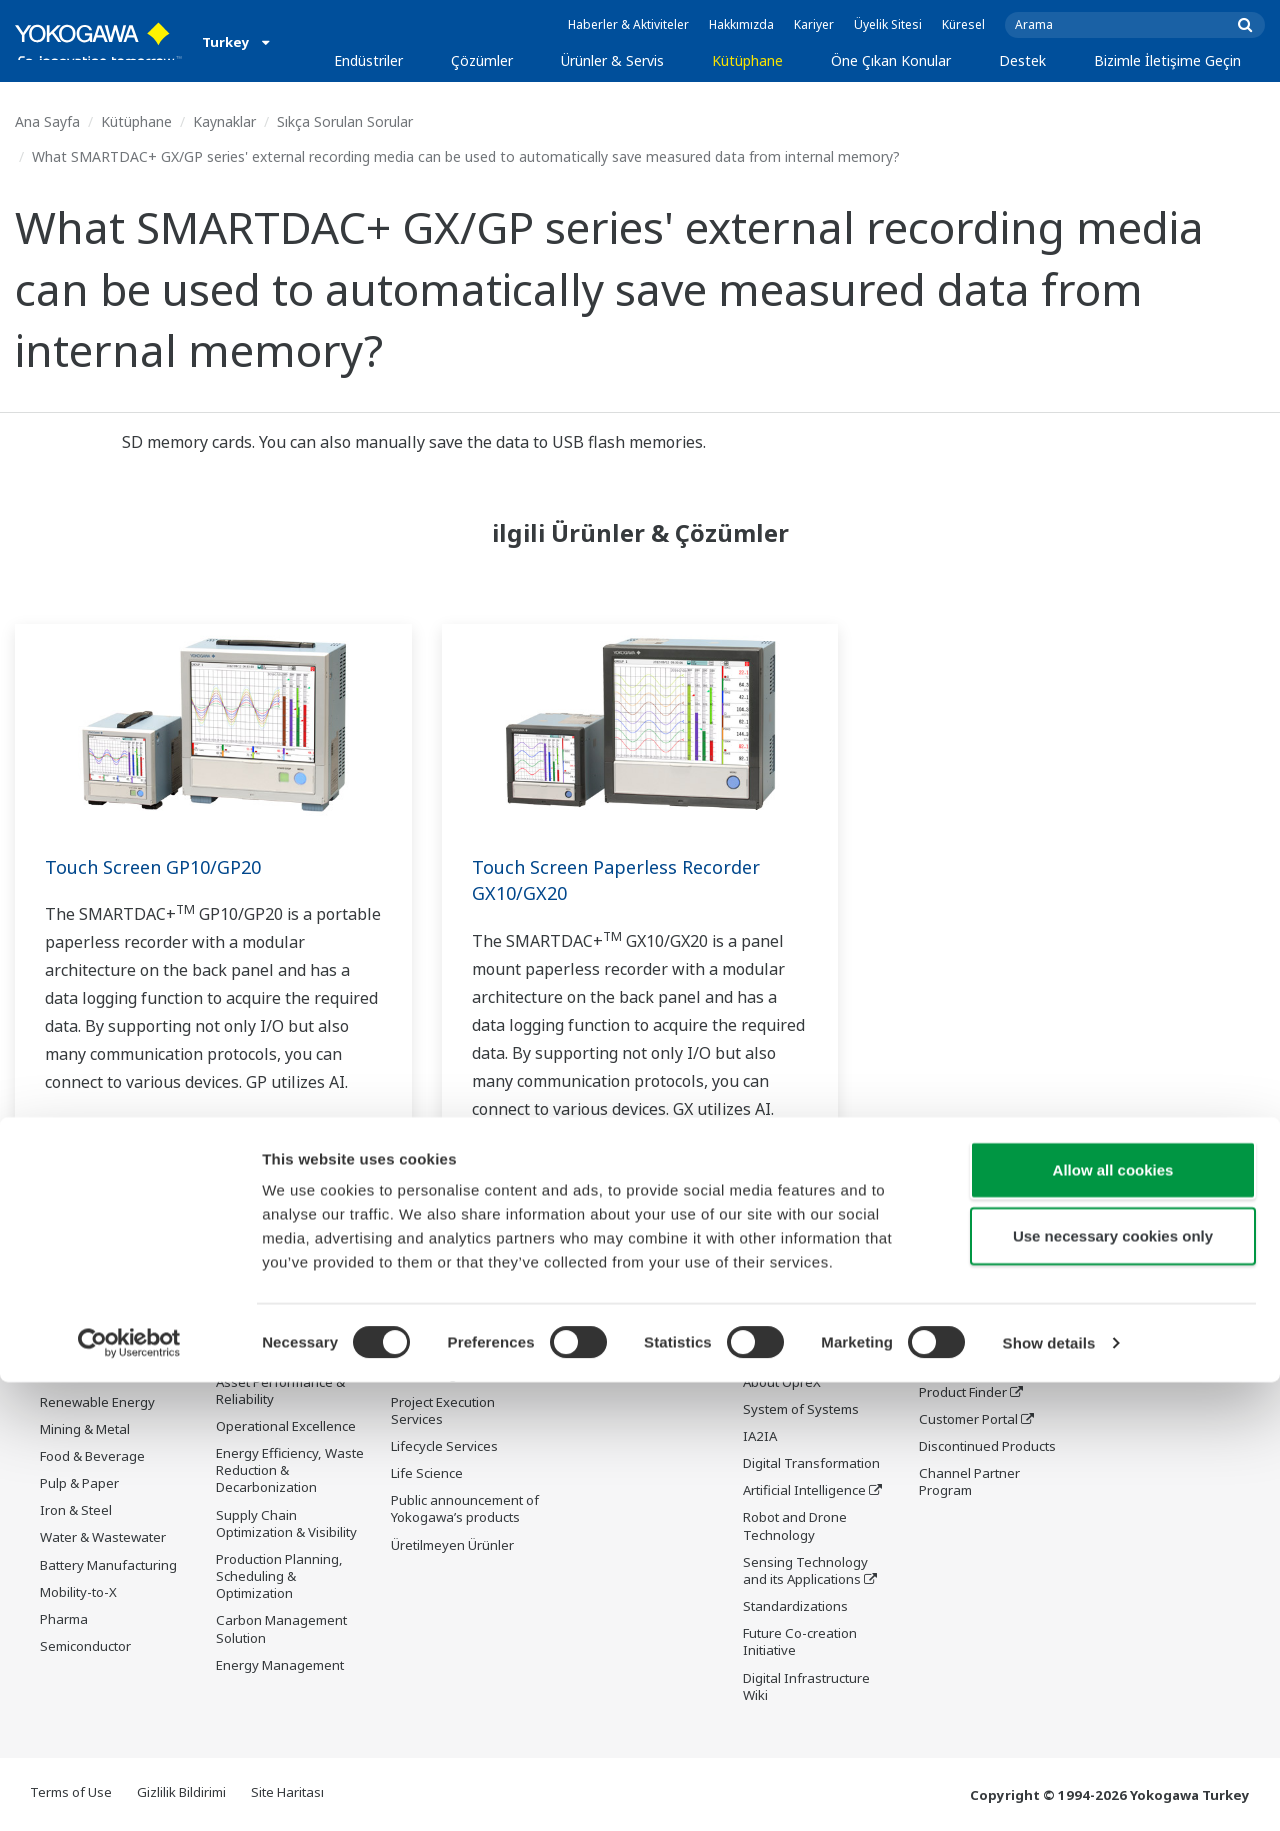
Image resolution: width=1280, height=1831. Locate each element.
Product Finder (963, 1393)
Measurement (434, 1348)
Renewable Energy (97, 1403)
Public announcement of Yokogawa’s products (465, 1509)
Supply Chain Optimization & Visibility (286, 1524)
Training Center (967, 1365)
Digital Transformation (811, 1464)
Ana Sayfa (47, 121)
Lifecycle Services (444, 1447)
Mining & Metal (85, 1430)
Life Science (427, 1474)
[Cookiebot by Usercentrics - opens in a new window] (129, 1792)
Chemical (68, 1348)
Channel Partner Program (969, 1482)
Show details (1049, 1791)
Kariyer (814, 24)
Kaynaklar (224, 121)
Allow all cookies (1113, 1618)
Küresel (963, 24)
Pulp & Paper (79, 1484)
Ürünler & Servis (612, 60)
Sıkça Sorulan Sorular (345, 121)
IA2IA (760, 1437)
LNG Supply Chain (94, 1321)
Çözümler (482, 60)
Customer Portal (968, 1420)
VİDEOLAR (597, 1348)
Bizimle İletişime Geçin (1167, 60)
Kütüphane (747, 60)
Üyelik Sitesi (888, 24)
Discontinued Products (987, 1447)
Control (413, 1321)
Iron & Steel (76, 1511)
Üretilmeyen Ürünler (452, 1546)
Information (427, 1294)
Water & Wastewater (103, 1538)
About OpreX (782, 1383)
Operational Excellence (286, 1427)
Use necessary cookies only (1113, 1684)
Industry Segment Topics (798, 1346)
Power (59, 1375)
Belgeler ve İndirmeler (634, 1294)
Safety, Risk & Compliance (257, 1346)
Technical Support (974, 1294)
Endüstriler (368, 60)
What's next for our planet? (801, 1302)
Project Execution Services (443, 1411)
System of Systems (801, 1410)
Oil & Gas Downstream (108, 1294)
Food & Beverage (92, 1457)
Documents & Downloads (959, 1329)
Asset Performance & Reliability (280, 1391)
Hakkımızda (741, 24)
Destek (1022, 60)
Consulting (424, 1375)
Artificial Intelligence (804, 1491)
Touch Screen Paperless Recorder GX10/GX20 (630, 880)
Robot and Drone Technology (795, 1526)
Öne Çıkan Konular (891, 60)
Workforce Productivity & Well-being (291, 1302)
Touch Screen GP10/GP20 (163, 866)
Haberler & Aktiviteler (628, 24)
